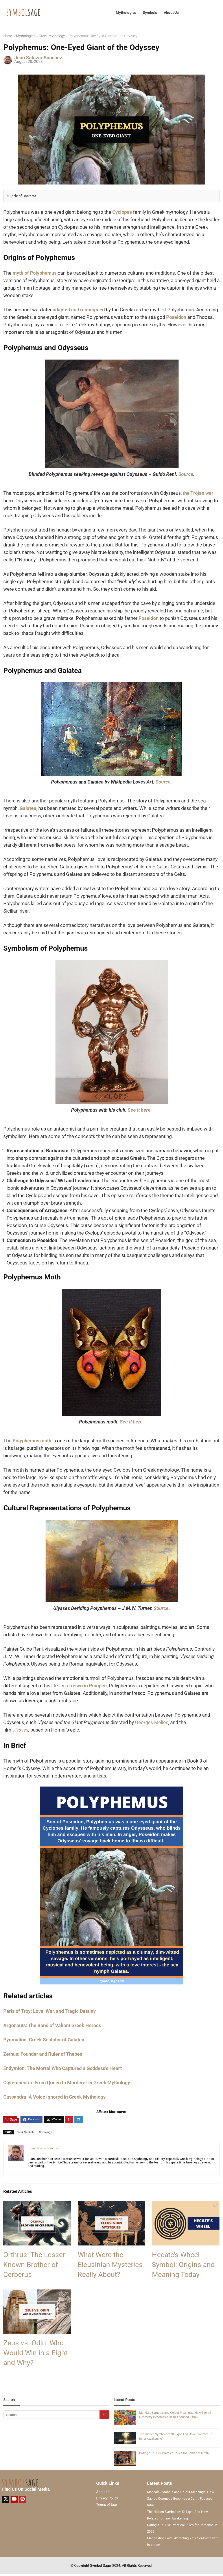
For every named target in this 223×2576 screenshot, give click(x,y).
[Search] (104, 2414)
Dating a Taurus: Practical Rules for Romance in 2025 (175, 2453)
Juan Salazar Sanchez (38, 57)
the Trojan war (198, 493)
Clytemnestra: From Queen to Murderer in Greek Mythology (66, 2082)
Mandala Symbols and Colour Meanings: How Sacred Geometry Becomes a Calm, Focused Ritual (180, 2498)
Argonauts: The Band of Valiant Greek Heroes (52, 2025)
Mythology (45, 2132)
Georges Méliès (151, 1722)
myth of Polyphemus (35, 273)
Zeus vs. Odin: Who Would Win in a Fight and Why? (35, 2353)
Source (185, 474)
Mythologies (126, 12)
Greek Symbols (25, 2132)
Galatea (28, 808)
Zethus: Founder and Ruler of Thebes (42, 2054)
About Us (171, 12)
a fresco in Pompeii (86, 1685)
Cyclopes (122, 212)
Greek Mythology (52, 36)
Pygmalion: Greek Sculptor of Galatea (43, 2040)
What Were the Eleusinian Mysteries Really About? (110, 2265)
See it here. (140, 1110)
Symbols (150, 12)
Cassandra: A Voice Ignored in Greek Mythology (54, 2097)
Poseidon (176, 317)
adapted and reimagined (79, 309)
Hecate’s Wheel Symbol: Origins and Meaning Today (183, 2265)
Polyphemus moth (32, 1440)
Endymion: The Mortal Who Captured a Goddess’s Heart (62, 2068)
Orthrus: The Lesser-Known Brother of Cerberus (35, 2265)
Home (8, 36)
